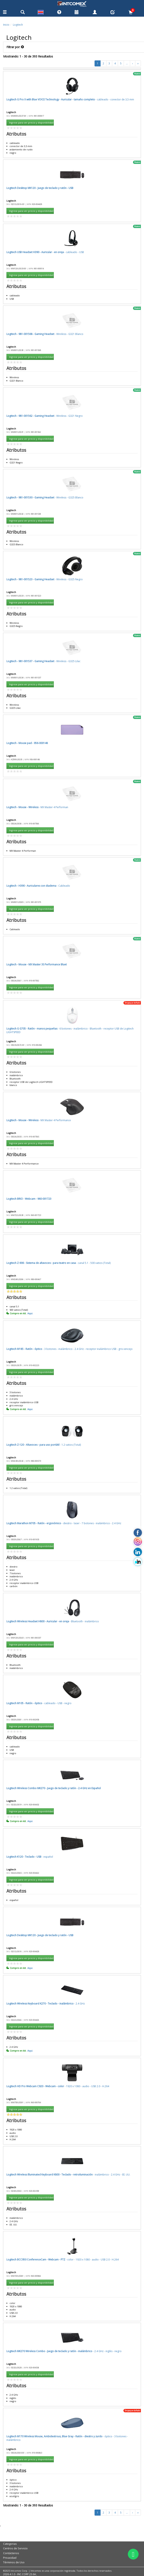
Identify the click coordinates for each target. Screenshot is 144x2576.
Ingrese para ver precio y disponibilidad (31, 122)
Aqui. (30, 1313)
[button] (41, 13)
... (127, 63)
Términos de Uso (14, 2562)
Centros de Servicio (15, 2548)
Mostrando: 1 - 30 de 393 (28, 56)
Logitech (18, 24)
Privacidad (9, 2558)
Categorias (10, 2544)
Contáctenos (11, 2553)
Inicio (6, 24)
